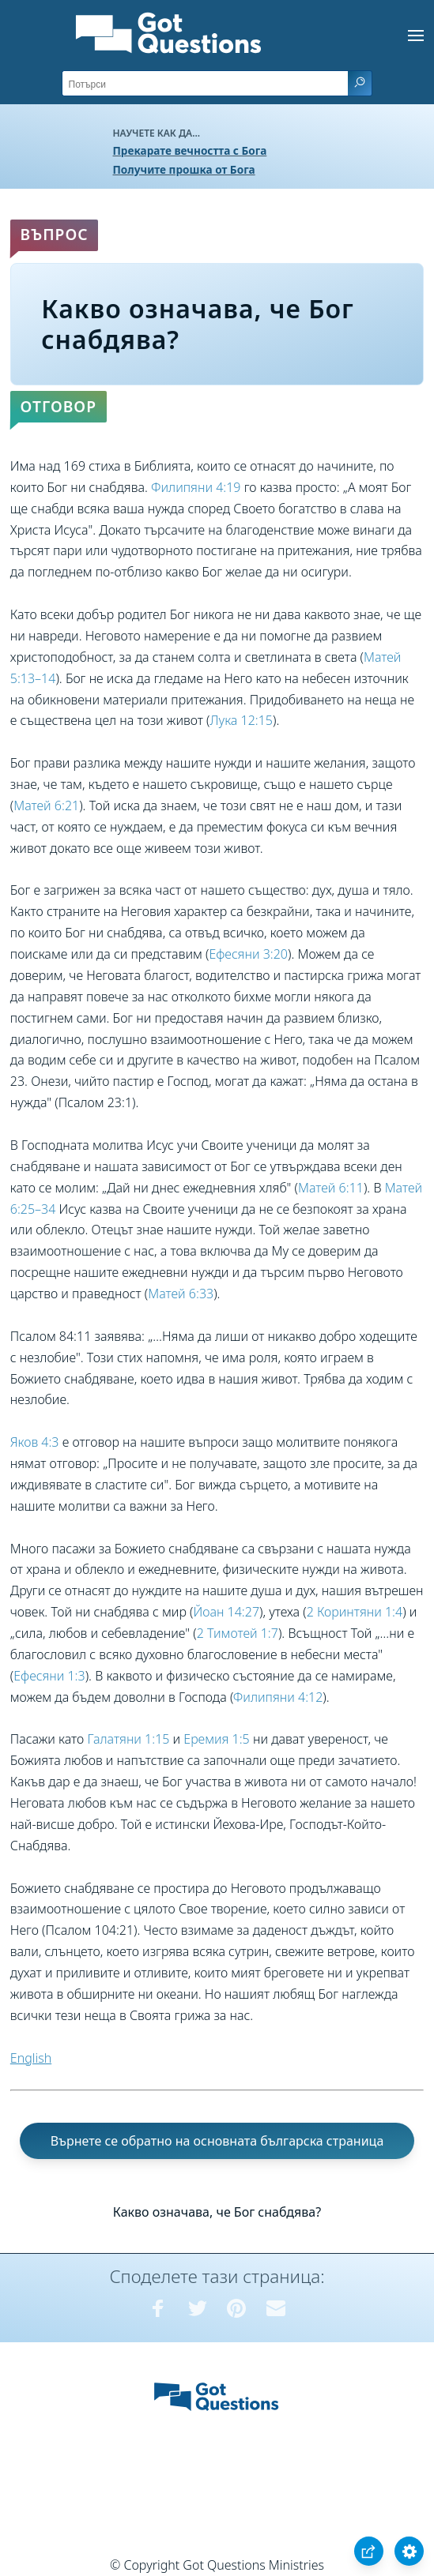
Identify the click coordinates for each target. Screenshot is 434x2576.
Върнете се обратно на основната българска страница (217, 2141)
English (30, 2058)
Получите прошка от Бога (184, 169)
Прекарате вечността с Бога (190, 150)
